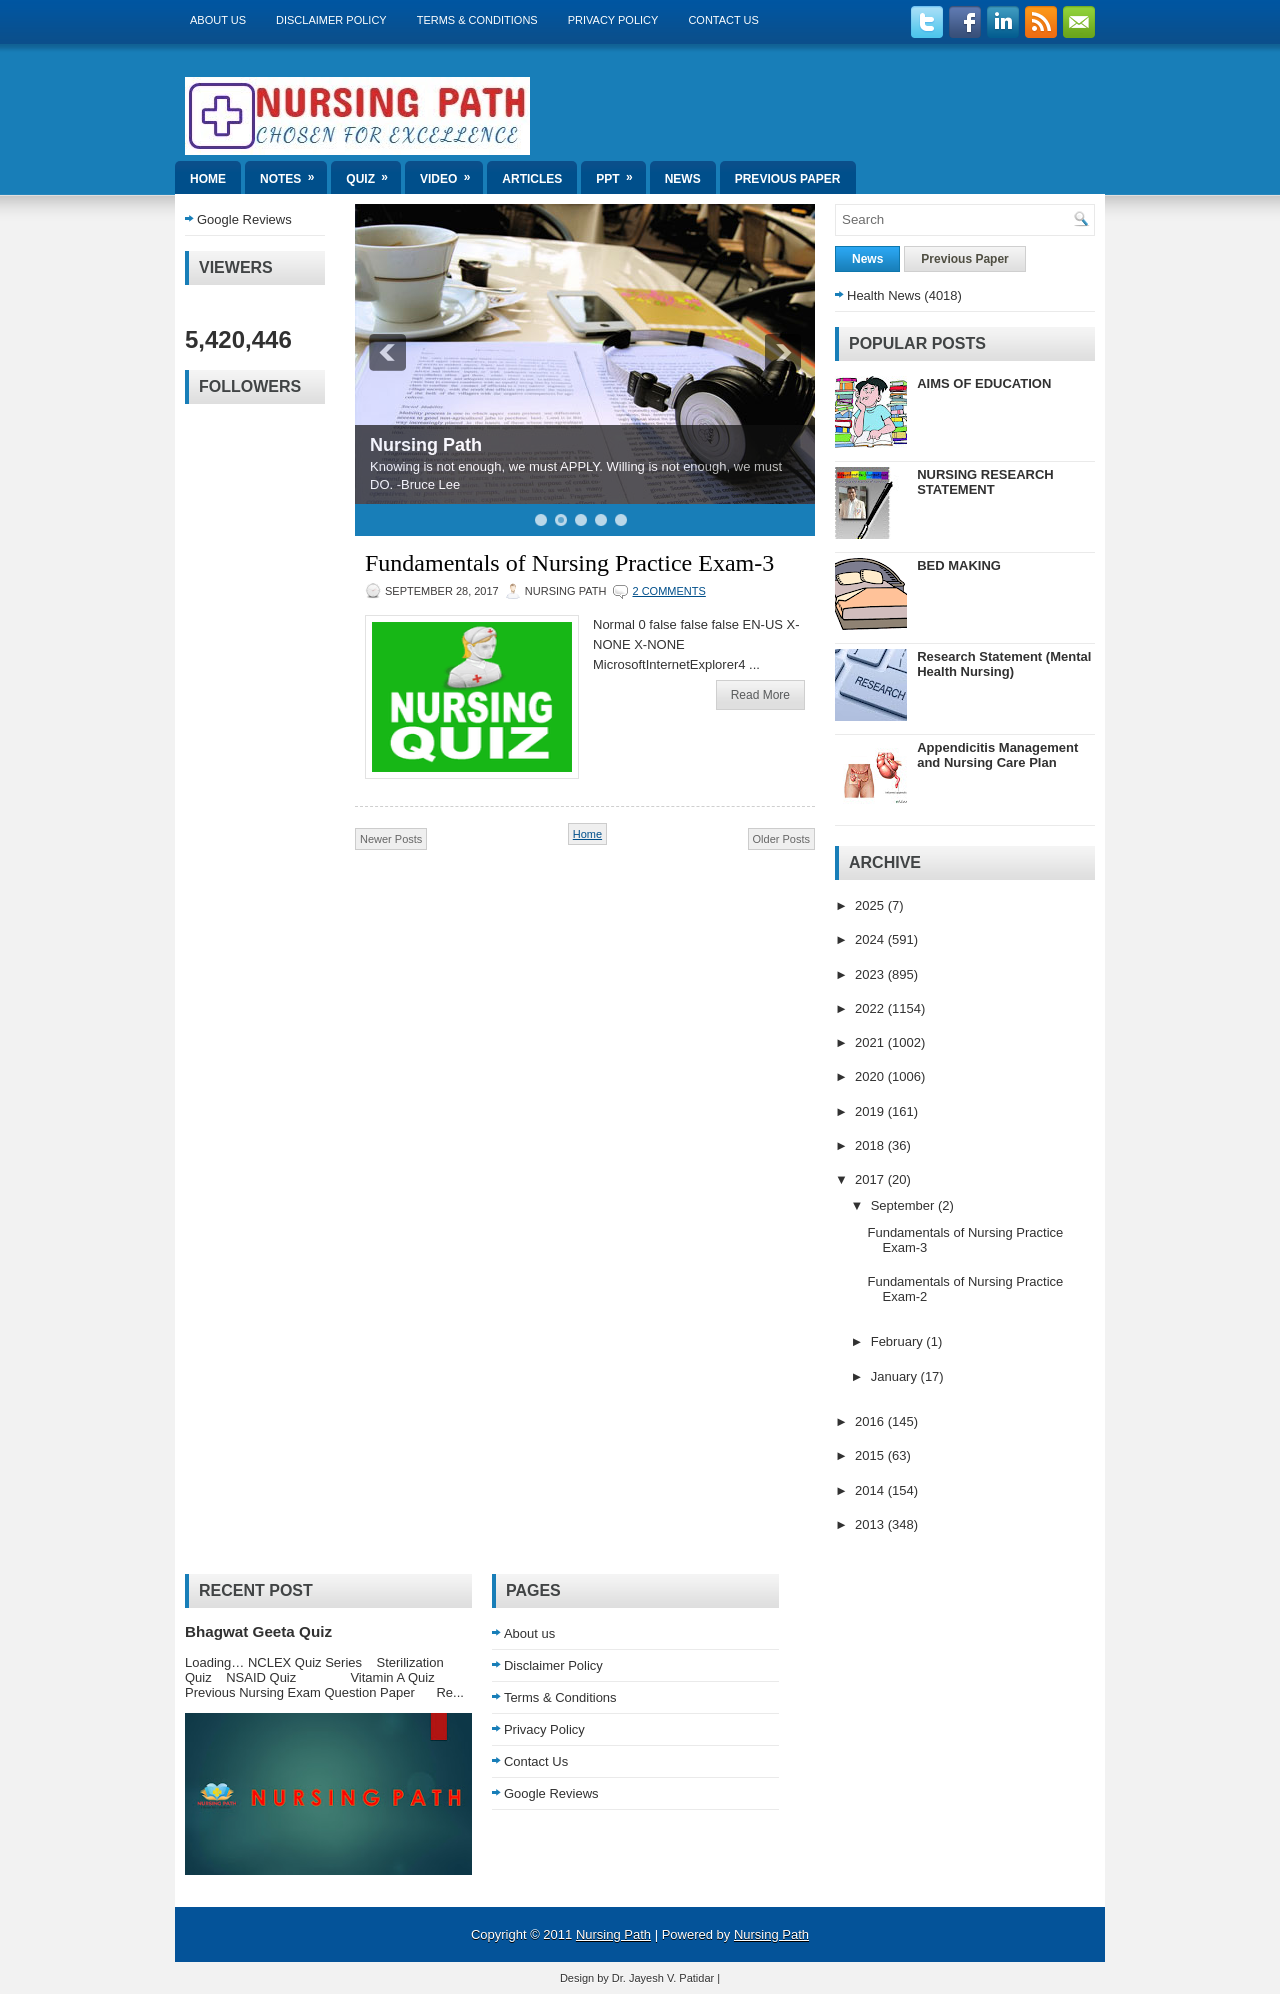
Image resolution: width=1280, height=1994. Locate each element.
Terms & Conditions (477, 20)
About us (218, 20)
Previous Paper (788, 179)
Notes (293, 173)
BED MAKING (959, 565)
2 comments (668, 591)
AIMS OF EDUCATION (984, 383)
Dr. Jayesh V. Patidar (663, 1978)
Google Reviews (244, 219)
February (899, 1341)
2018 (871, 1145)
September (904, 1205)
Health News (884, 295)
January (896, 1376)
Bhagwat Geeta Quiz (258, 1631)
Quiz (373, 173)
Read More (760, 695)
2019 (871, 1111)
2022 (871, 1008)
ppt (620, 173)
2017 (871, 1179)
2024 (871, 939)
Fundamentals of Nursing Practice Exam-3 (569, 563)
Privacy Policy (613, 20)
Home (208, 179)
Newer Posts (391, 839)
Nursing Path (426, 445)
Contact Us (723, 20)
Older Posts (781, 839)
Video (451, 173)
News (683, 179)
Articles (532, 179)
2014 (871, 1490)
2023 (871, 974)
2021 (871, 1042)
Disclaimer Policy (331, 20)
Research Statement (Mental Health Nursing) (1004, 664)
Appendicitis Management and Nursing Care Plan (997, 755)
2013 (871, 1524)
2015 (871, 1455)
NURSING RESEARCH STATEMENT (985, 482)
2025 (871, 905)
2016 (871, 1421)
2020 (871, 1076)
